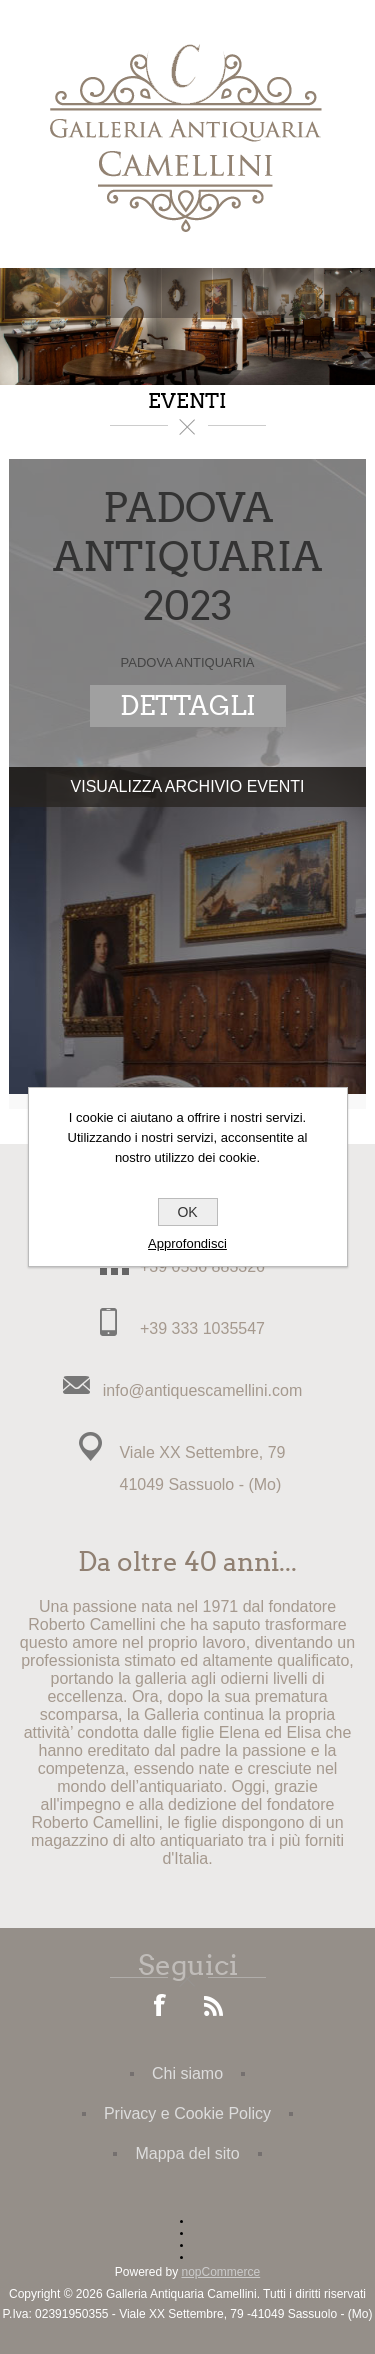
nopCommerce (221, 2272)
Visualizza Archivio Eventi (188, 786)
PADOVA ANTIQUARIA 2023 (187, 557)
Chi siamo (187, 2073)
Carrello (238, 293)
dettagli (188, 706)
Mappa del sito (187, 2153)
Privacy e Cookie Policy (187, 2113)
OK (187, 1212)
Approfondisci (187, 1243)
